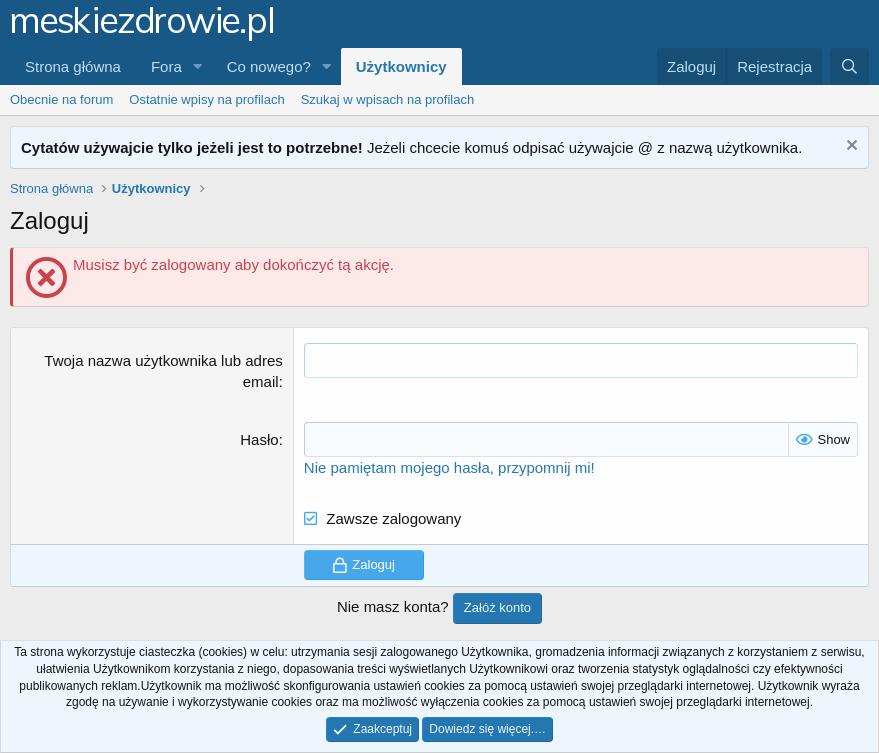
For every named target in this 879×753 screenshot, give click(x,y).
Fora (166, 66)
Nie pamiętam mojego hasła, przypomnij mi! (449, 467)
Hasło (259, 439)
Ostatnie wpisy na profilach (206, 99)
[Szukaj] (849, 66)
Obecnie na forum (61, 99)
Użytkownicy (401, 66)
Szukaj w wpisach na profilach (387, 99)
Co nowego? (269, 66)
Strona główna (73, 66)
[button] (198, 66)
